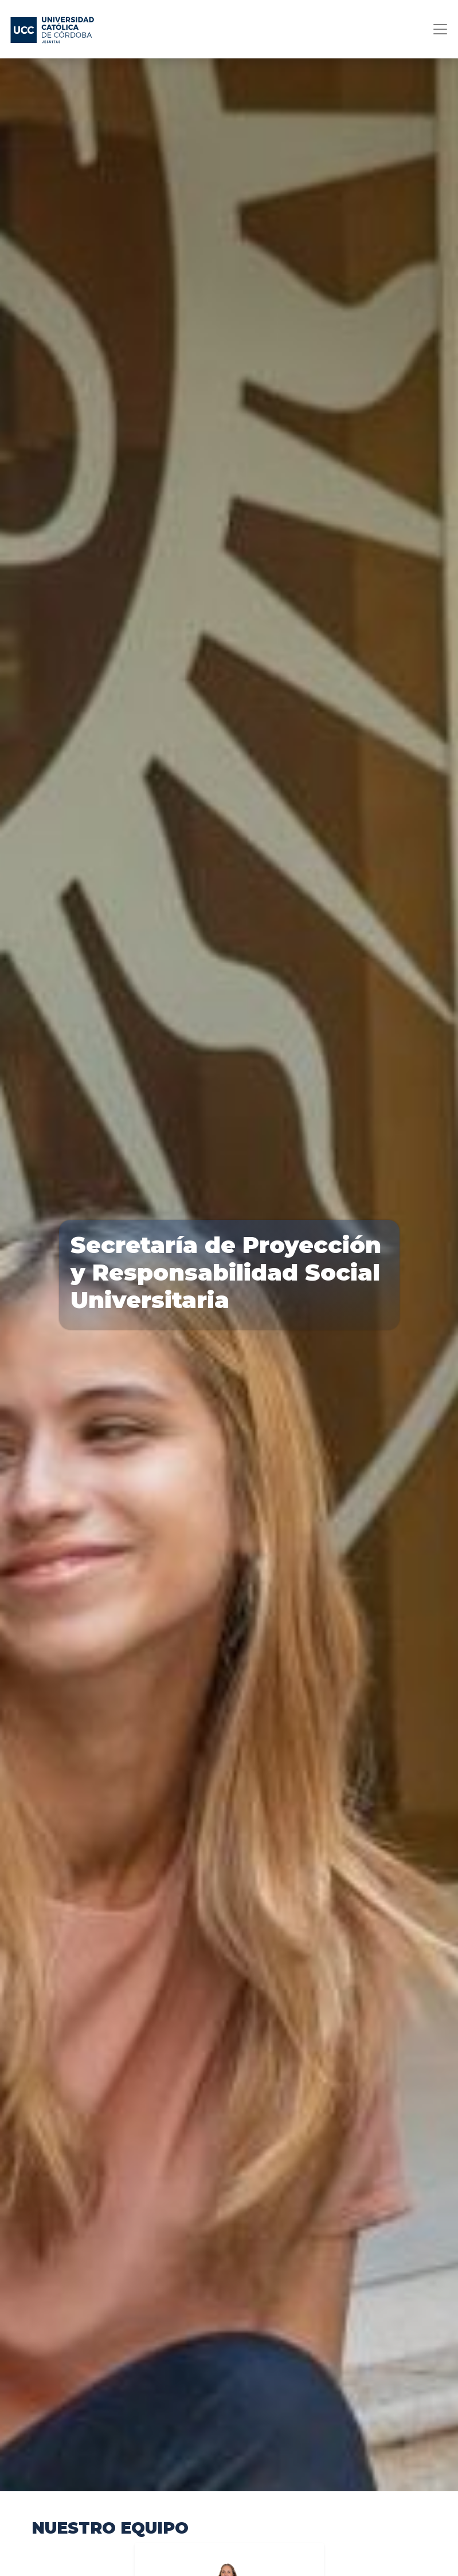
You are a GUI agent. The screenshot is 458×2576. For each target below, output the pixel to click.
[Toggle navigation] (437, 29)
